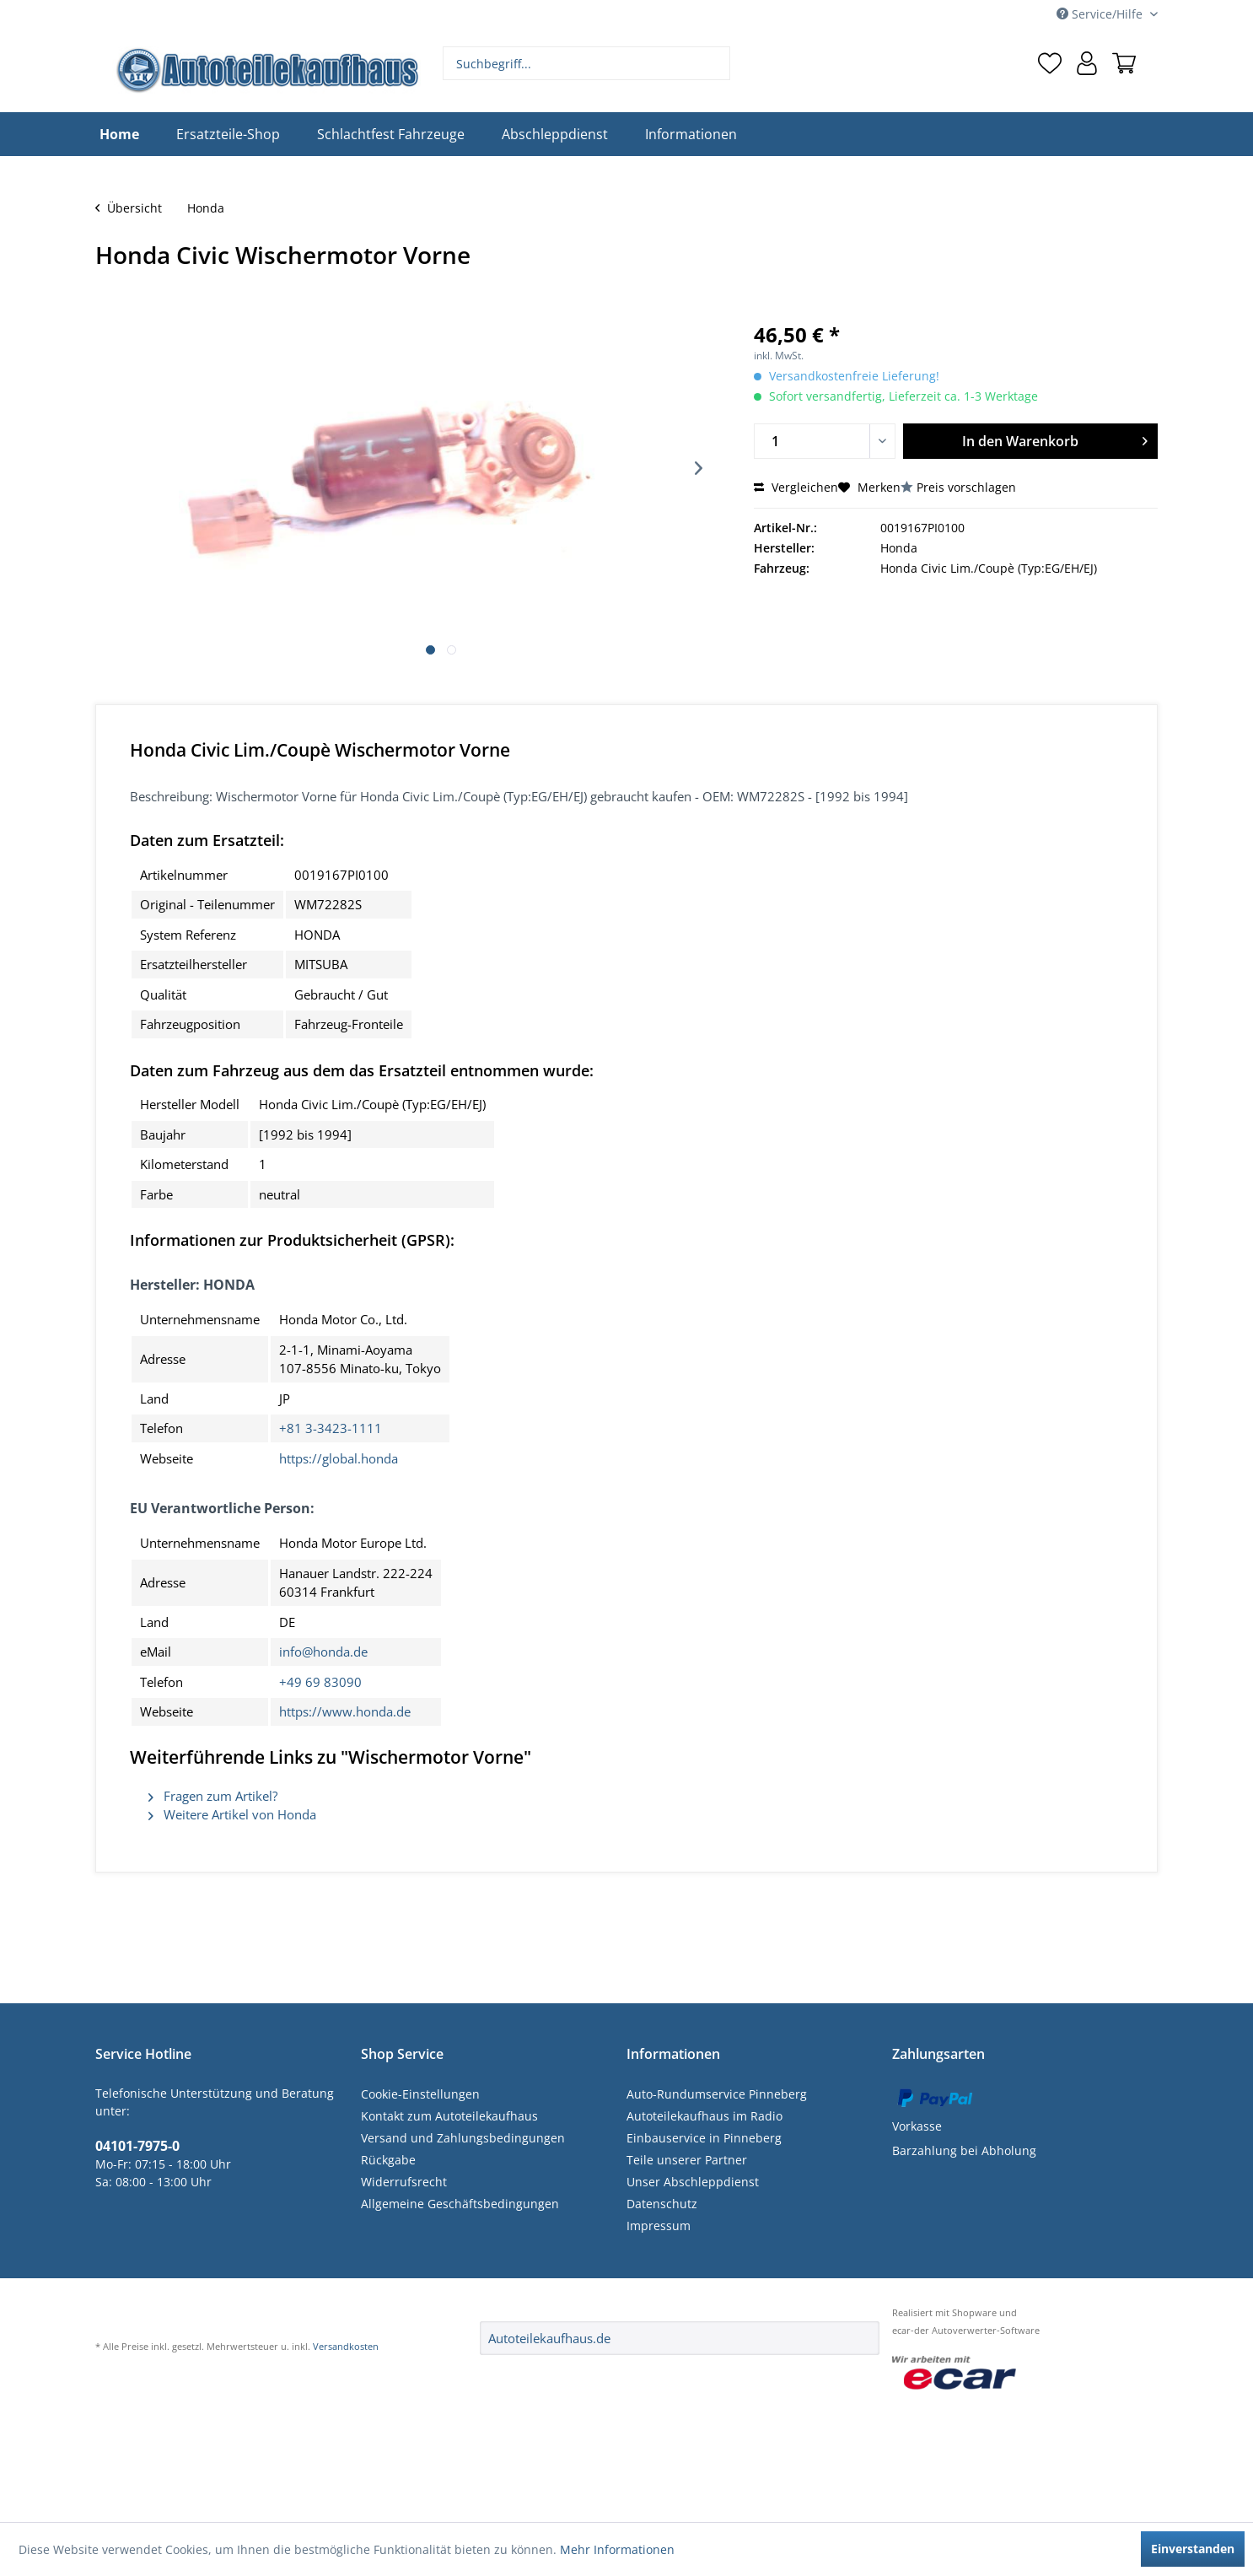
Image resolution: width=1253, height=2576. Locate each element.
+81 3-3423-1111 (330, 1428)
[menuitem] (587, 63)
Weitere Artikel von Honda (232, 1814)
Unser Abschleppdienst (692, 2182)
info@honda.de (323, 1651)
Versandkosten (346, 2346)
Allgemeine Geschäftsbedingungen (460, 2204)
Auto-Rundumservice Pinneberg (716, 2094)
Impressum (658, 2226)
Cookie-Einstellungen (420, 2094)
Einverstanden (1192, 2549)
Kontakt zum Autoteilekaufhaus (449, 2116)
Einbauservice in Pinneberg (704, 2138)
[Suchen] (715, 63)
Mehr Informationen (617, 2549)
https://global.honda (338, 1458)
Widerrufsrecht (404, 2182)
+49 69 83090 (320, 1681)
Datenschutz (661, 2204)
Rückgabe (388, 2160)
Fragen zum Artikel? (212, 1795)
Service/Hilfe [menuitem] (1101, 14)
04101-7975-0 (137, 2146)
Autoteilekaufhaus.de (549, 2338)
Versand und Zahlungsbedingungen (463, 2138)
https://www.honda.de (345, 1711)
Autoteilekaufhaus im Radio (704, 2116)
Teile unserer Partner (686, 2160)
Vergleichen (796, 487)
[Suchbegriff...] (587, 63)
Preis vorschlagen (966, 487)
